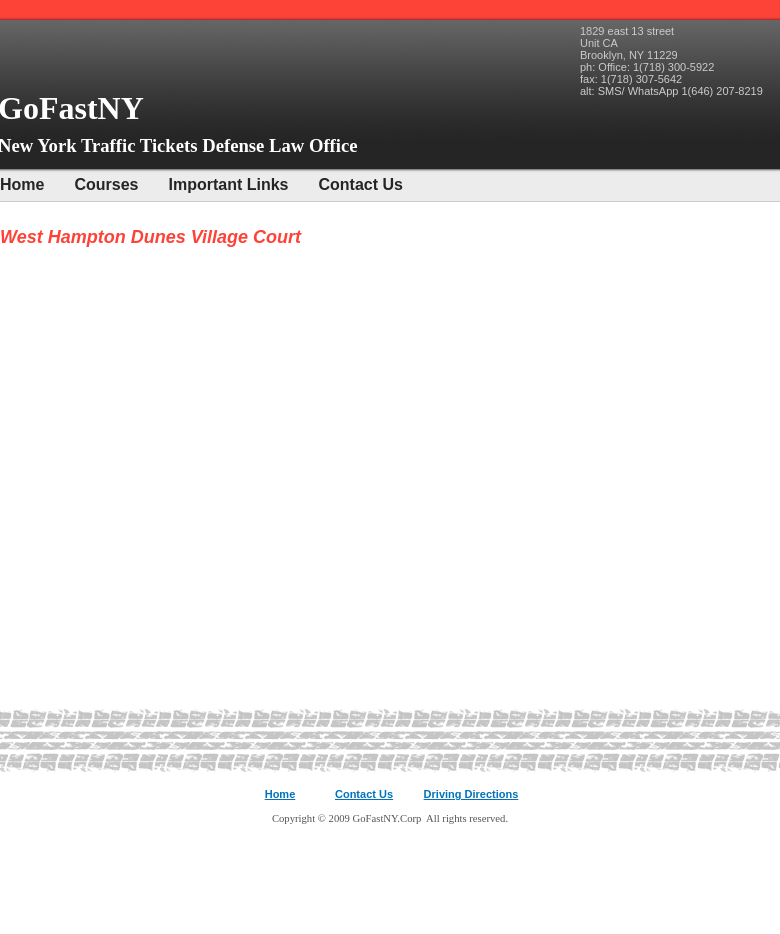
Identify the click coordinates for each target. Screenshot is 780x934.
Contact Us (361, 184)
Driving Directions (471, 794)
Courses (106, 184)
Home (22, 184)
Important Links (228, 184)
